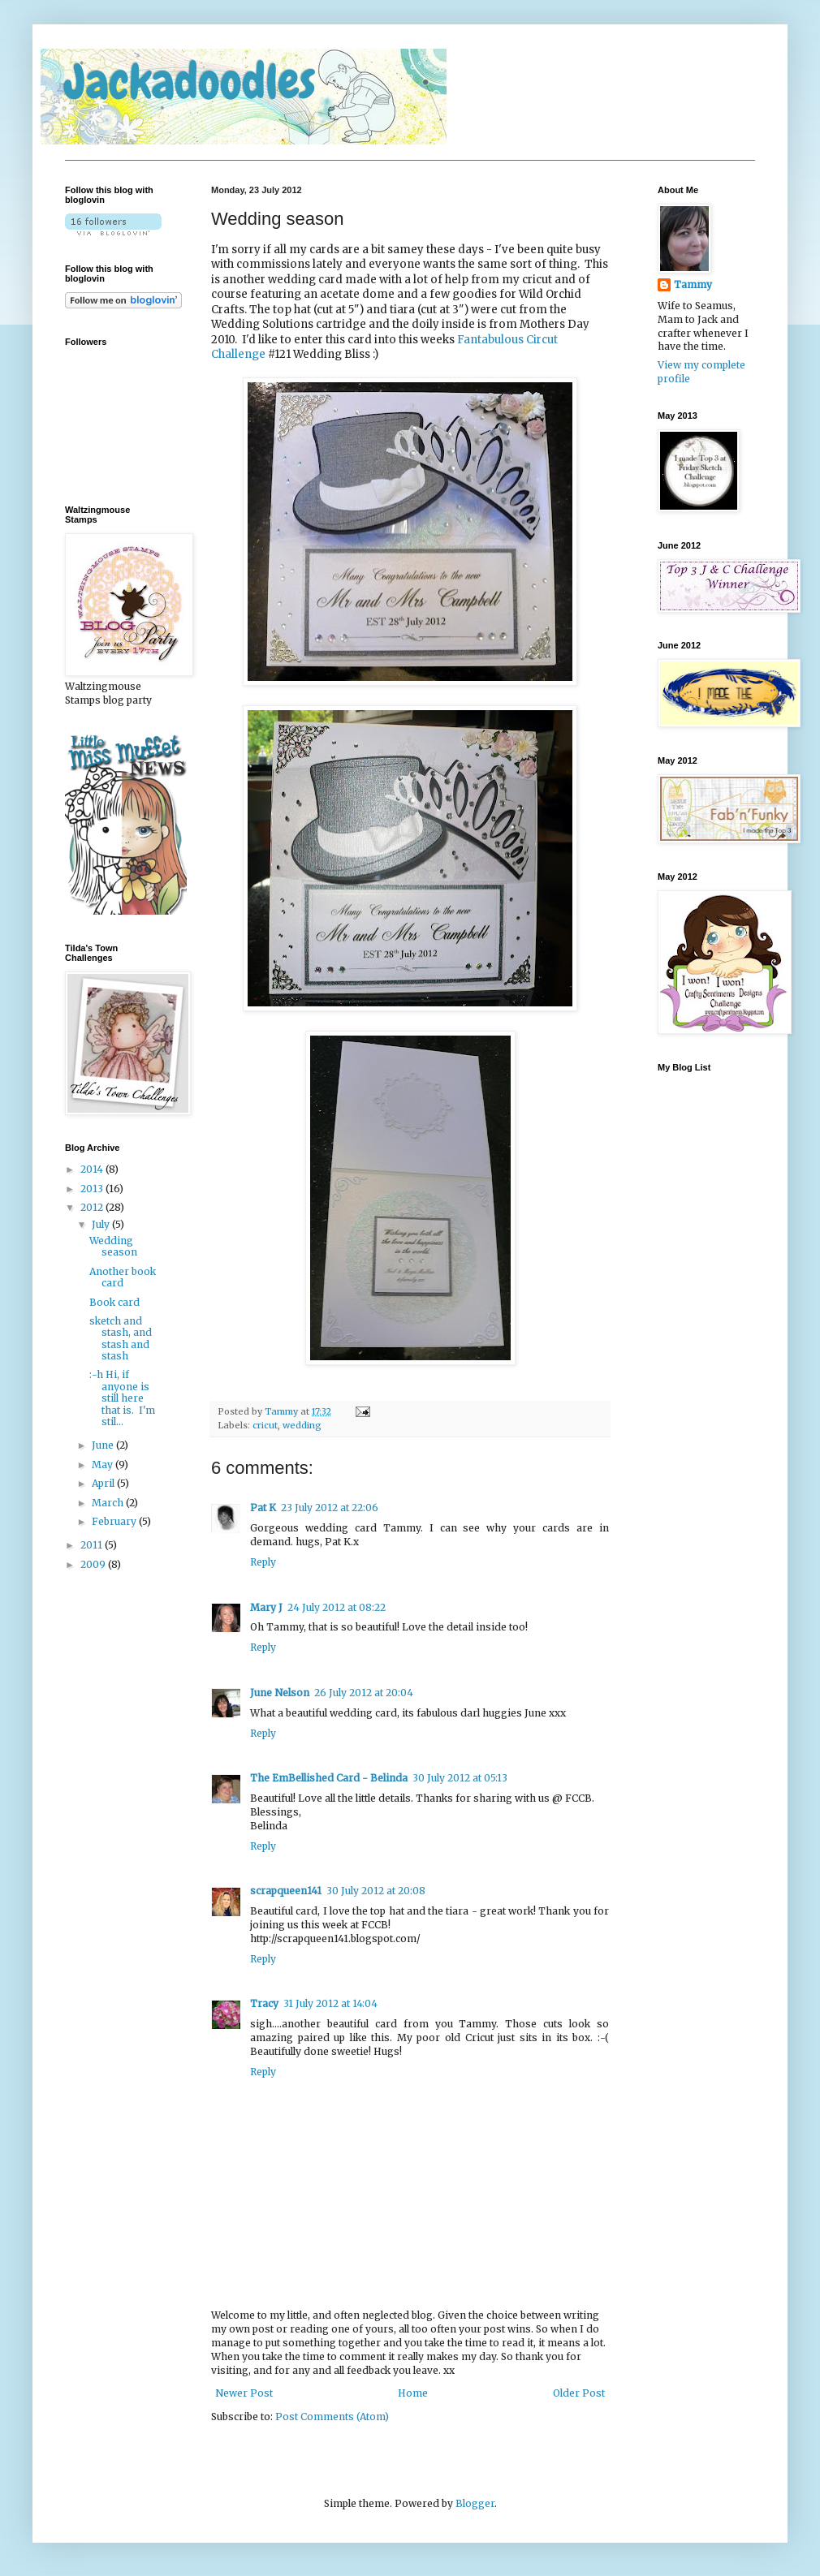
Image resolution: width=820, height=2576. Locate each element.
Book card (114, 1302)
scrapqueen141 (286, 1891)
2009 (94, 1564)
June (104, 1445)
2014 (93, 1169)
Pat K (263, 1507)
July (102, 1224)
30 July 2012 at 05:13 (459, 1778)
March (109, 1503)
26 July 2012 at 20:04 (363, 1692)
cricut (265, 1425)
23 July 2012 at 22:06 (329, 1507)
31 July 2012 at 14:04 (330, 2003)
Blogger (474, 2503)
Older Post (579, 2393)
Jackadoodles (190, 81)
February (115, 1521)
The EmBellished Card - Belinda (329, 1778)
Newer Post (244, 2393)
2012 (93, 1207)
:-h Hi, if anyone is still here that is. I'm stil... (122, 1398)
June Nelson (279, 1692)
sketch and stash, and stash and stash (120, 1338)
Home (413, 2393)
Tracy (264, 2003)
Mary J (266, 1607)
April (104, 1483)
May (103, 1464)
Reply (263, 1562)
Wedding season (113, 1246)
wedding (302, 1425)
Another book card (122, 1277)
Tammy (282, 1411)
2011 (92, 1545)
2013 (93, 1188)
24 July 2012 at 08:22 (336, 1607)
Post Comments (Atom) (332, 2416)
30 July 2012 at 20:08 (375, 1891)
